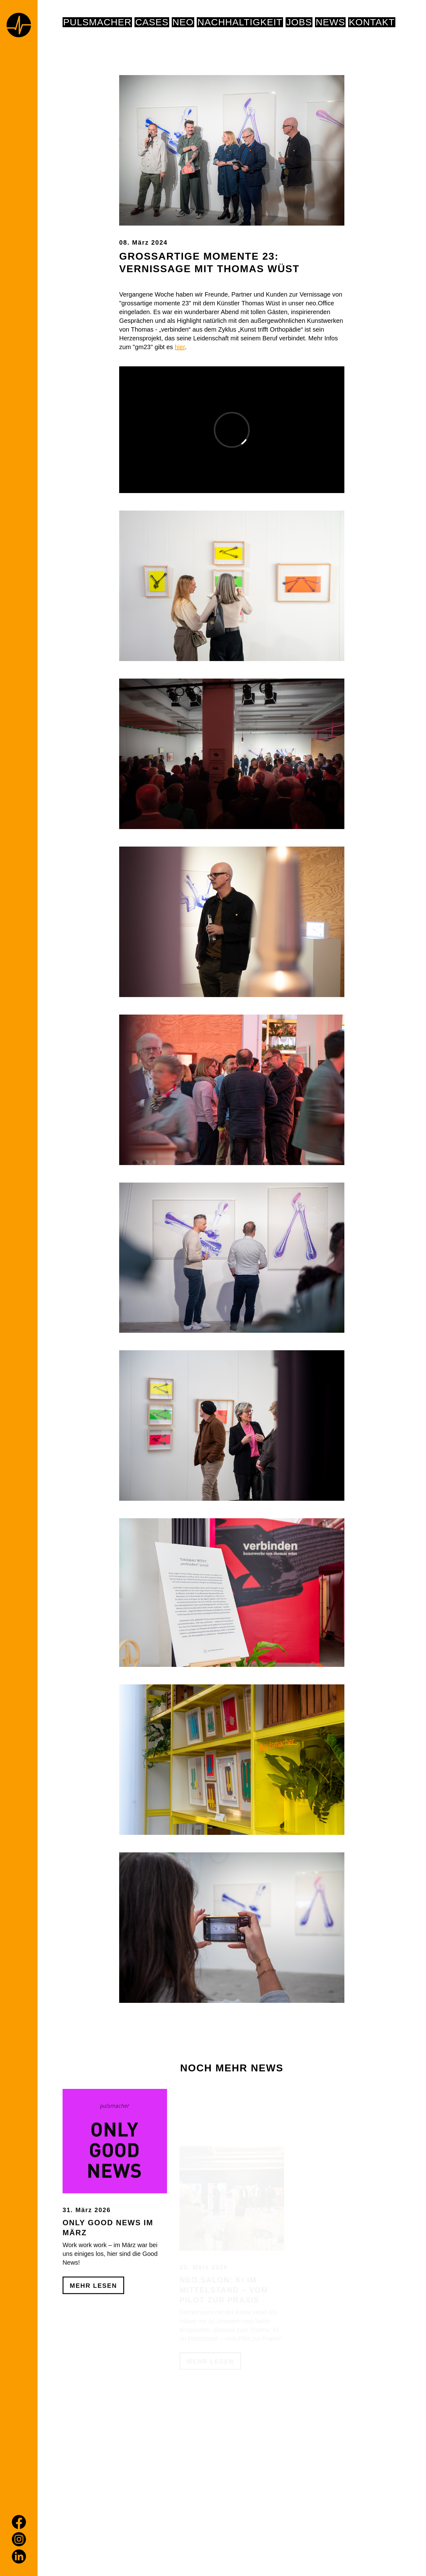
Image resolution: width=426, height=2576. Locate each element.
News (330, 22)
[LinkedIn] (19, 2556)
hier (180, 347)
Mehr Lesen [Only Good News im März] (93, 2322)
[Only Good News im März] (115, 2178)
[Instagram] (19, 2539)
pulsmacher (97, 22)
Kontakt (371, 22)
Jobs (299, 22)
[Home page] (18, 26)
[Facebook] (19, 2522)
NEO (183, 22)
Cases (152, 22)
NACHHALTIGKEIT (239, 22)
